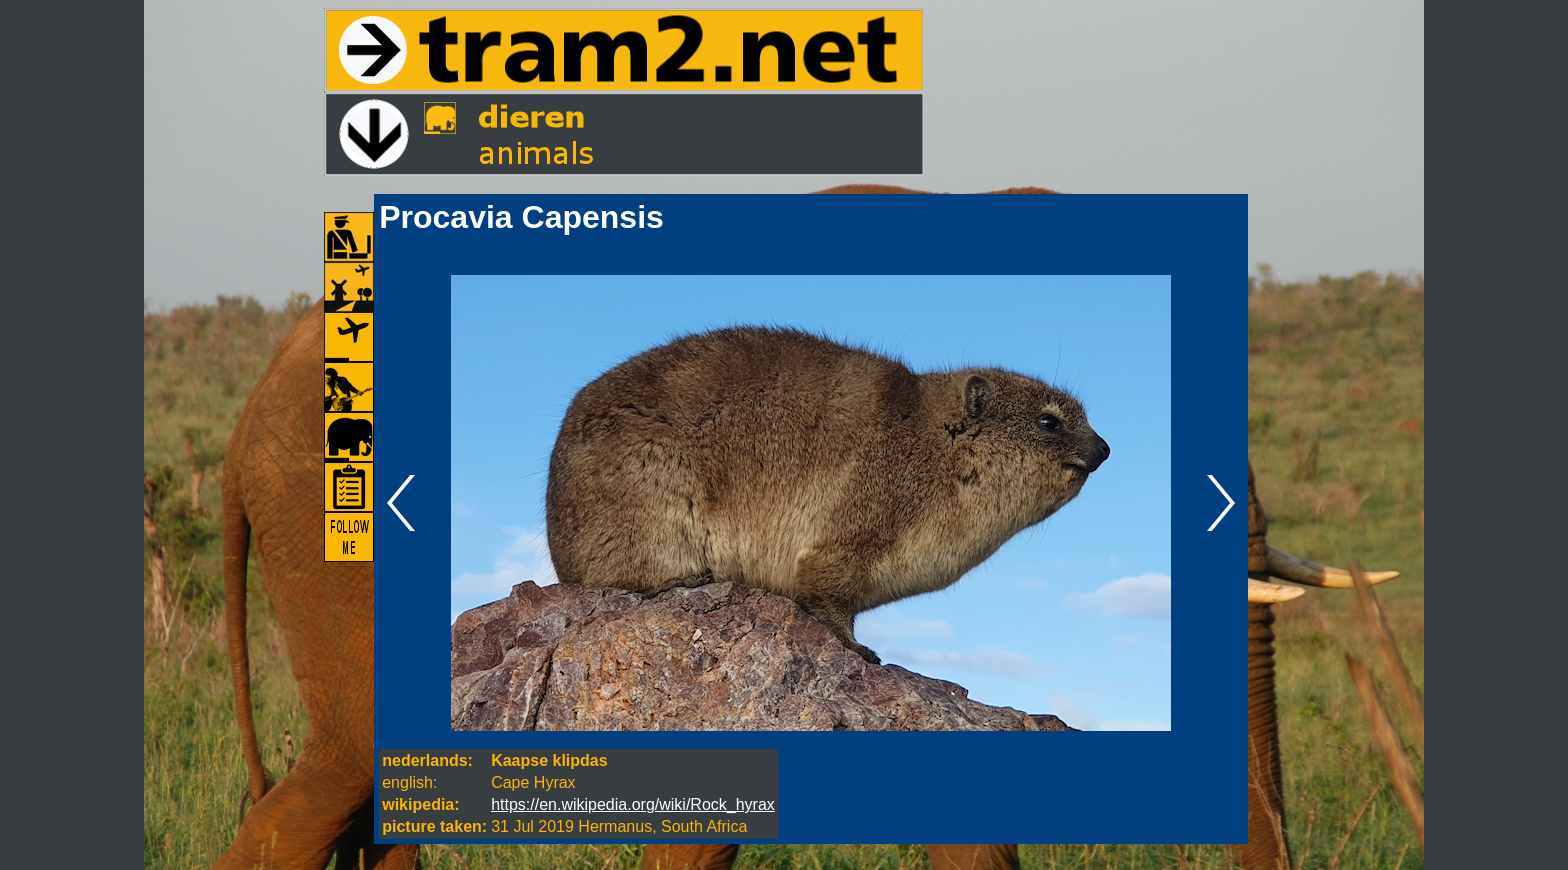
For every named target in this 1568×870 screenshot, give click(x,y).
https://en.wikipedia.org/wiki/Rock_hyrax (633, 804)
